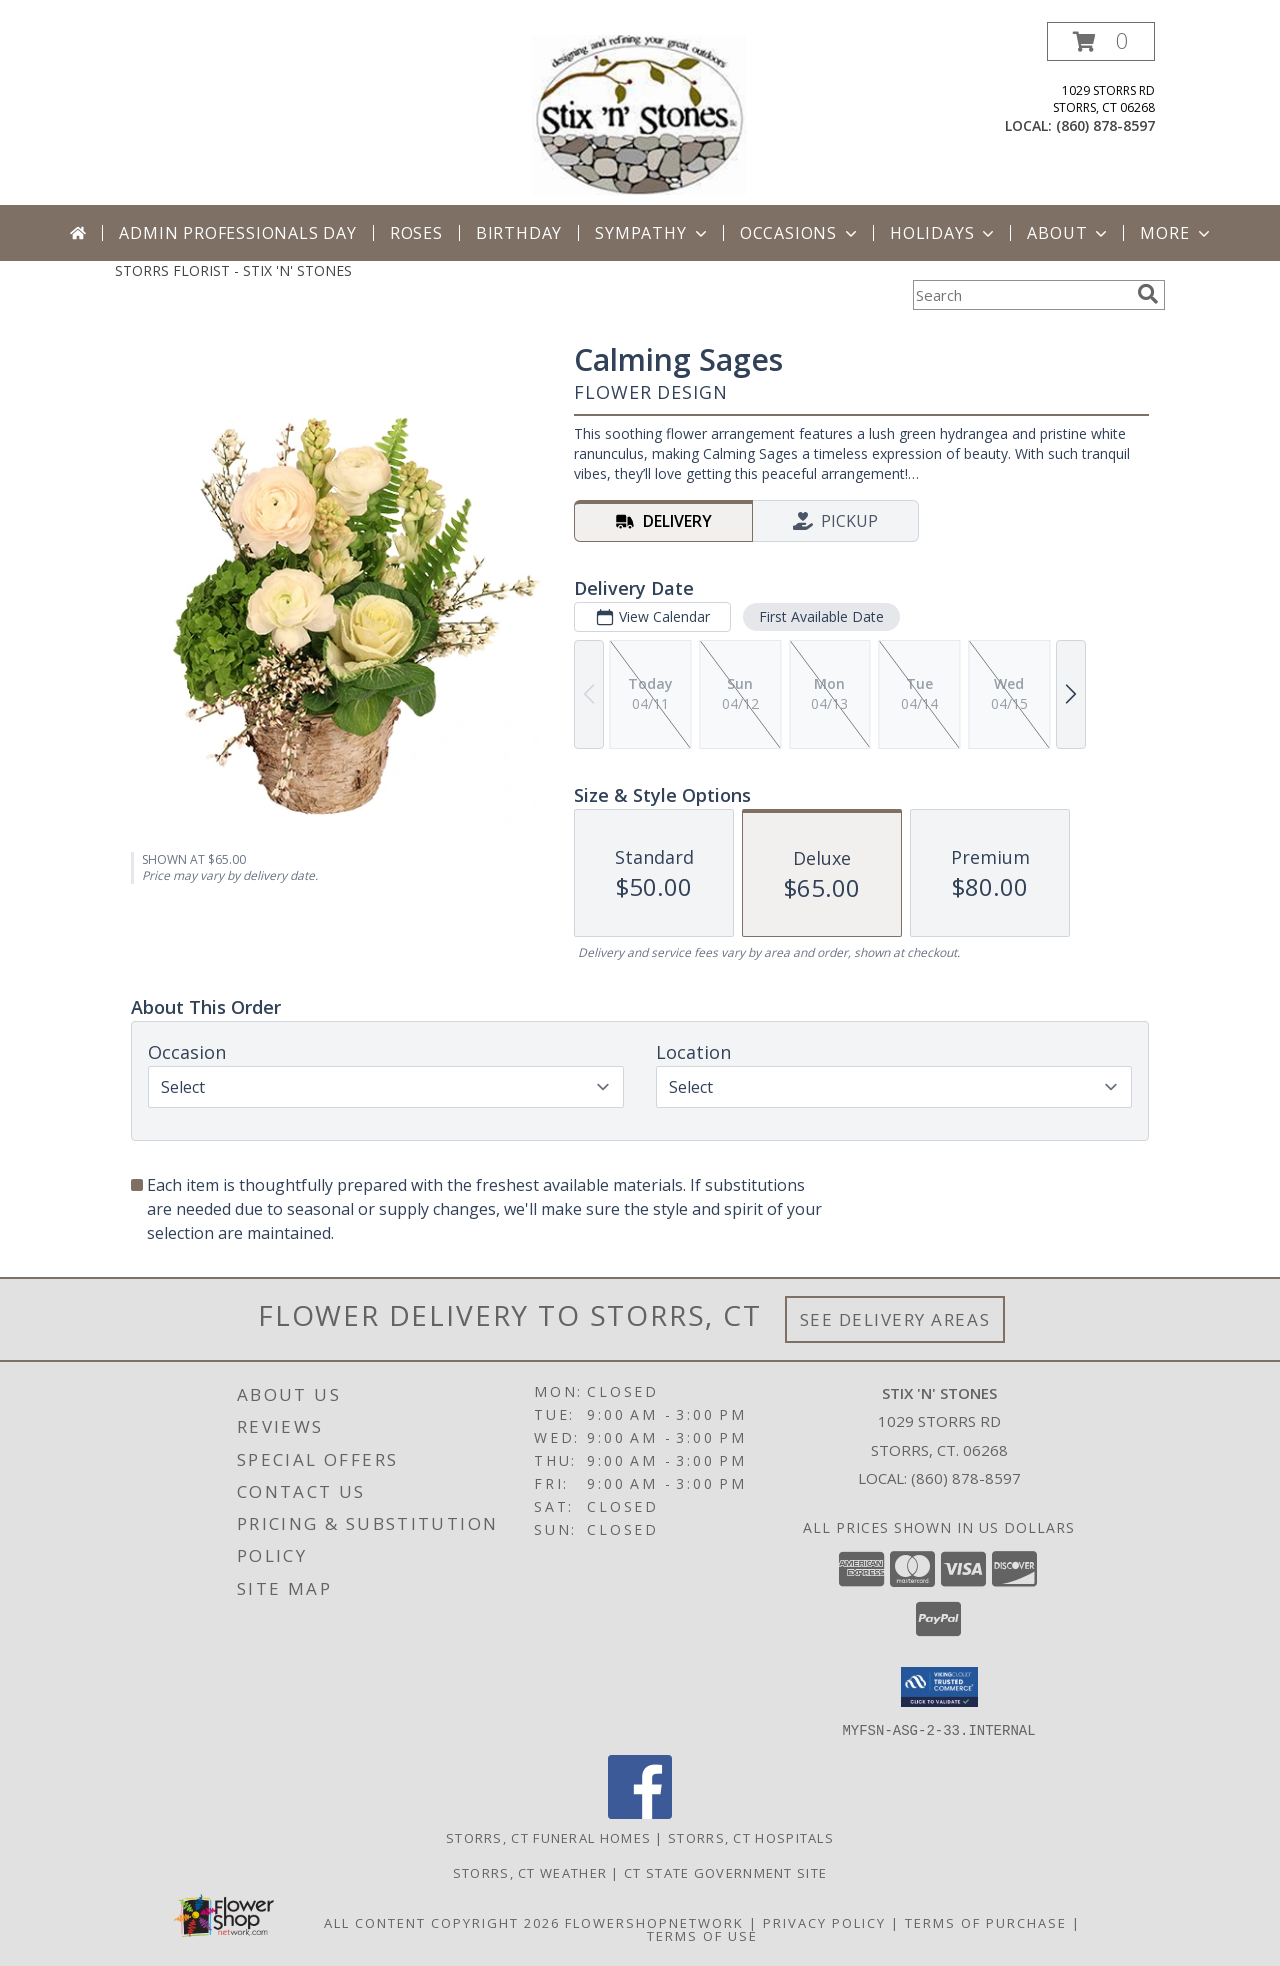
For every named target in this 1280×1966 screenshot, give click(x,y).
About (1069, 233)
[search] (1148, 294)
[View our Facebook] (640, 1812)
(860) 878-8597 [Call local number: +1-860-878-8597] (1105, 125)
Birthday (519, 233)
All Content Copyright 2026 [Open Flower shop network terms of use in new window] (442, 1922)
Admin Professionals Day (237, 233)
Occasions (800, 233)
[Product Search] (1021, 295)
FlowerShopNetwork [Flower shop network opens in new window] (654, 1922)
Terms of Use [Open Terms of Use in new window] (702, 1935)
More (1176, 233)
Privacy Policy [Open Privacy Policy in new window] (824, 1922)
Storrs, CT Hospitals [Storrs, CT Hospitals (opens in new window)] (751, 1837)
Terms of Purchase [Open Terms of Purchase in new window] (986, 1922)
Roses (416, 233)
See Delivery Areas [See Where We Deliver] (895, 1319)
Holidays (944, 233)
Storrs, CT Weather (530, 1872)
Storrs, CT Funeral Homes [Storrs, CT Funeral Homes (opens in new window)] (548, 1837)
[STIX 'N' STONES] (642, 113)
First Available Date (821, 616)
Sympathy (652, 233)
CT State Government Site (725, 1872)
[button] (1101, 41)
